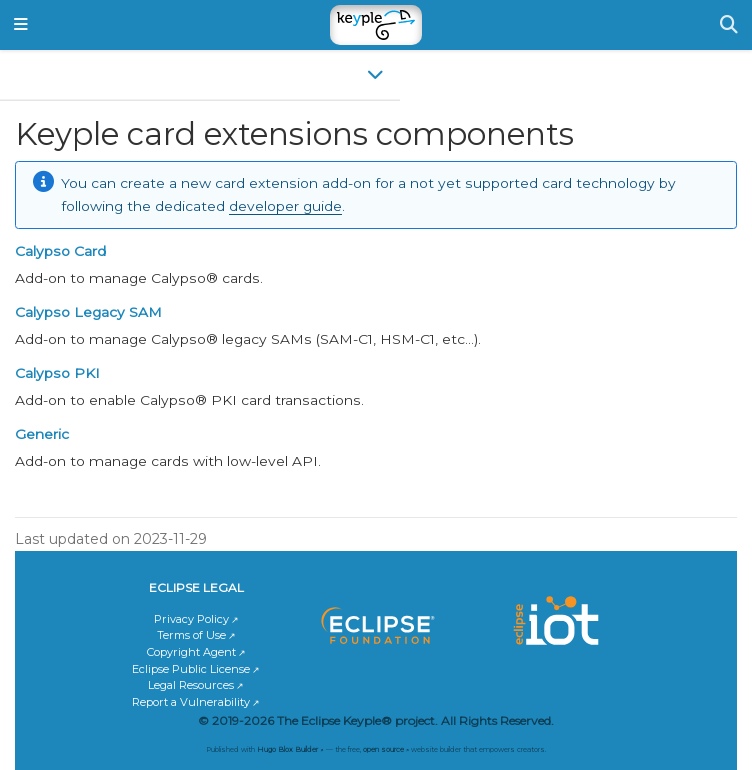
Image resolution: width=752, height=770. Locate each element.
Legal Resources (191, 685)
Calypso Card (60, 251)
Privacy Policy (191, 619)
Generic (42, 434)
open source (383, 749)
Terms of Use (191, 635)
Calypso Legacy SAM (88, 312)
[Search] (729, 25)
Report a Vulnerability (191, 702)
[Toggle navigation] (21, 25)
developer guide (285, 206)
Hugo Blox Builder (287, 749)
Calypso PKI (57, 373)
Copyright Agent (191, 652)
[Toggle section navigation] (200, 74)
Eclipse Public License (191, 669)
